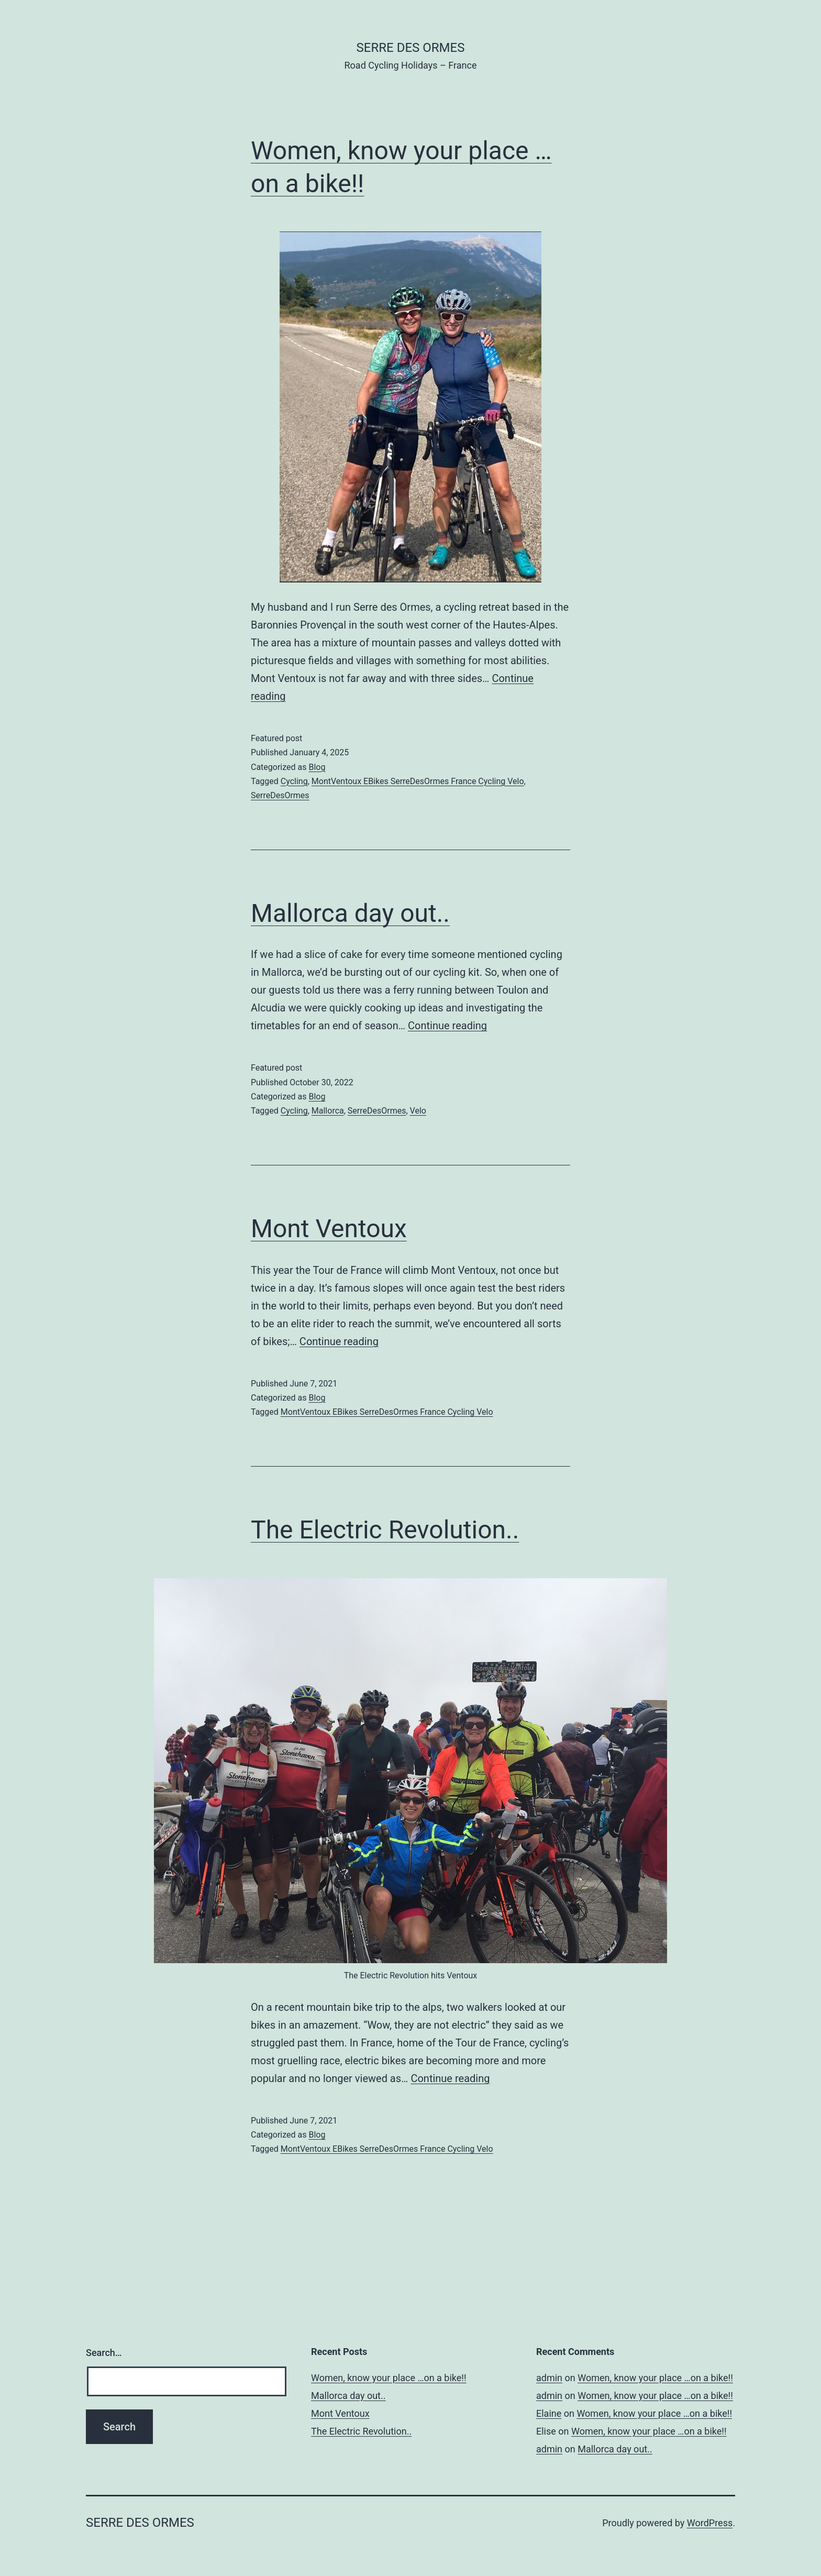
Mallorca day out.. (350, 913)
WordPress (710, 2522)
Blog (316, 767)
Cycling (294, 781)
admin (549, 2377)
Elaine (548, 2413)
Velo (418, 1111)
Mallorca (328, 1111)
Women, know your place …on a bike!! (389, 2377)
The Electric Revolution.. (385, 1530)
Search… (104, 2352)
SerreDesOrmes (280, 795)
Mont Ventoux (329, 1228)
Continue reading (447, 1025)
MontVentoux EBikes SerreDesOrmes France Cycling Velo (418, 781)
